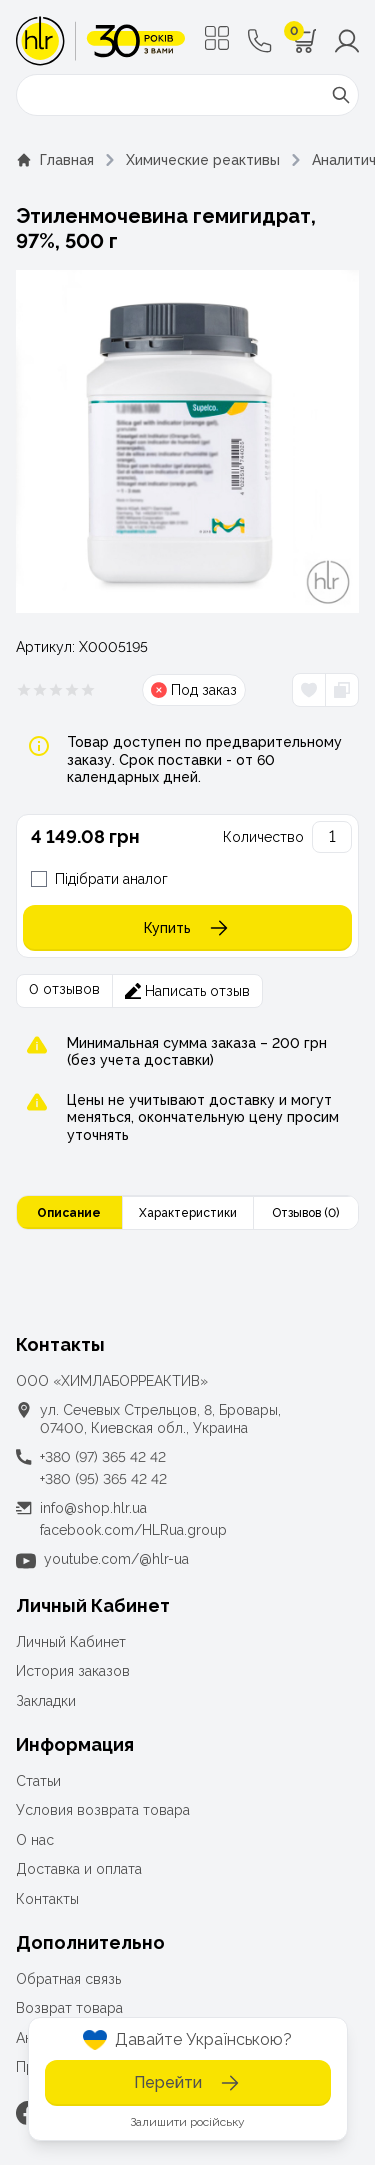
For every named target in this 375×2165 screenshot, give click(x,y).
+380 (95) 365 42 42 (103, 1479)
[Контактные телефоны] (260, 41)
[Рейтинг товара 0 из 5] (56, 690)
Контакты (47, 1899)
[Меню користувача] (347, 41)
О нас (35, 1840)
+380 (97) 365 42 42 (103, 1457)
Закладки (46, 1701)
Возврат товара (69, 2008)
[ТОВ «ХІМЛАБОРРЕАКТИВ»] (100, 41)
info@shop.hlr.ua (93, 1508)
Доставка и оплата (79, 1869)
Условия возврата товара (103, 1810)
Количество (263, 837)
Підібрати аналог (111, 879)
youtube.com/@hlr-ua (116, 1559)
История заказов (73, 1671)
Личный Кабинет (71, 1642)
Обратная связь (68, 1979)
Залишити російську (187, 2122)
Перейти (188, 2083)
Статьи (38, 1781)
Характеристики (188, 1213)
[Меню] (217, 38)
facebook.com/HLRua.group (133, 1530)
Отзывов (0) (305, 1213)
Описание (69, 1213)
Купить (187, 928)
